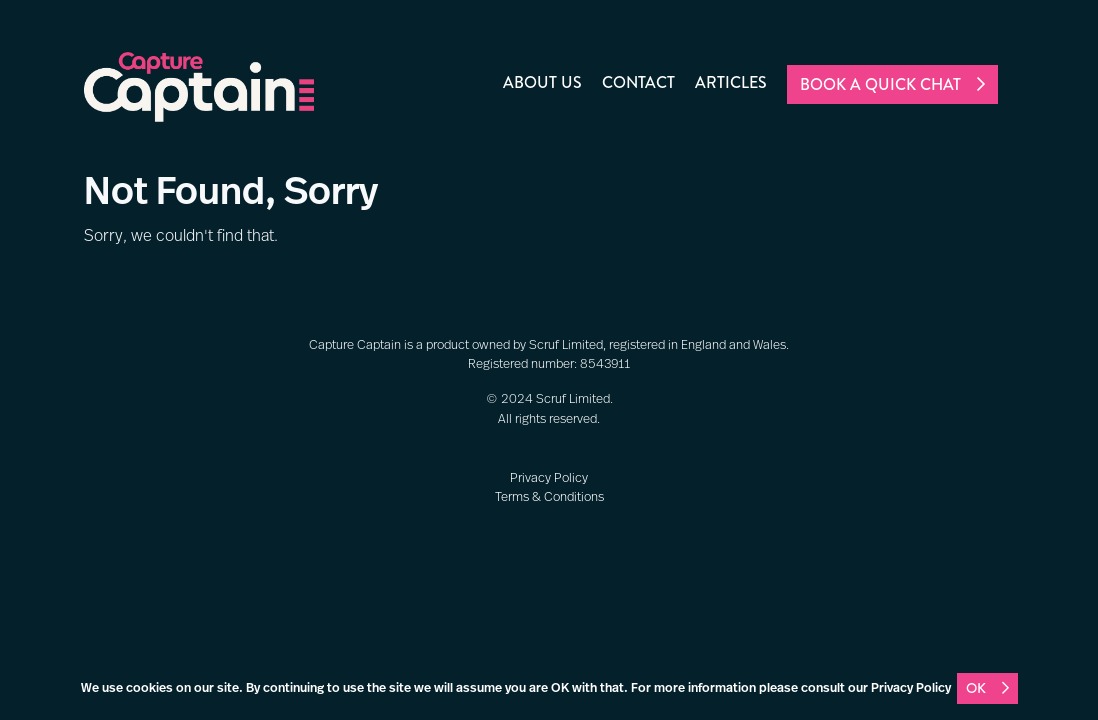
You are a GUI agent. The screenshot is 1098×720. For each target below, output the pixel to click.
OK (976, 688)
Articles (731, 82)
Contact (638, 82)
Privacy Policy (549, 478)
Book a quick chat (880, 84)
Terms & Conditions (549, 497)
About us (542, 82)
